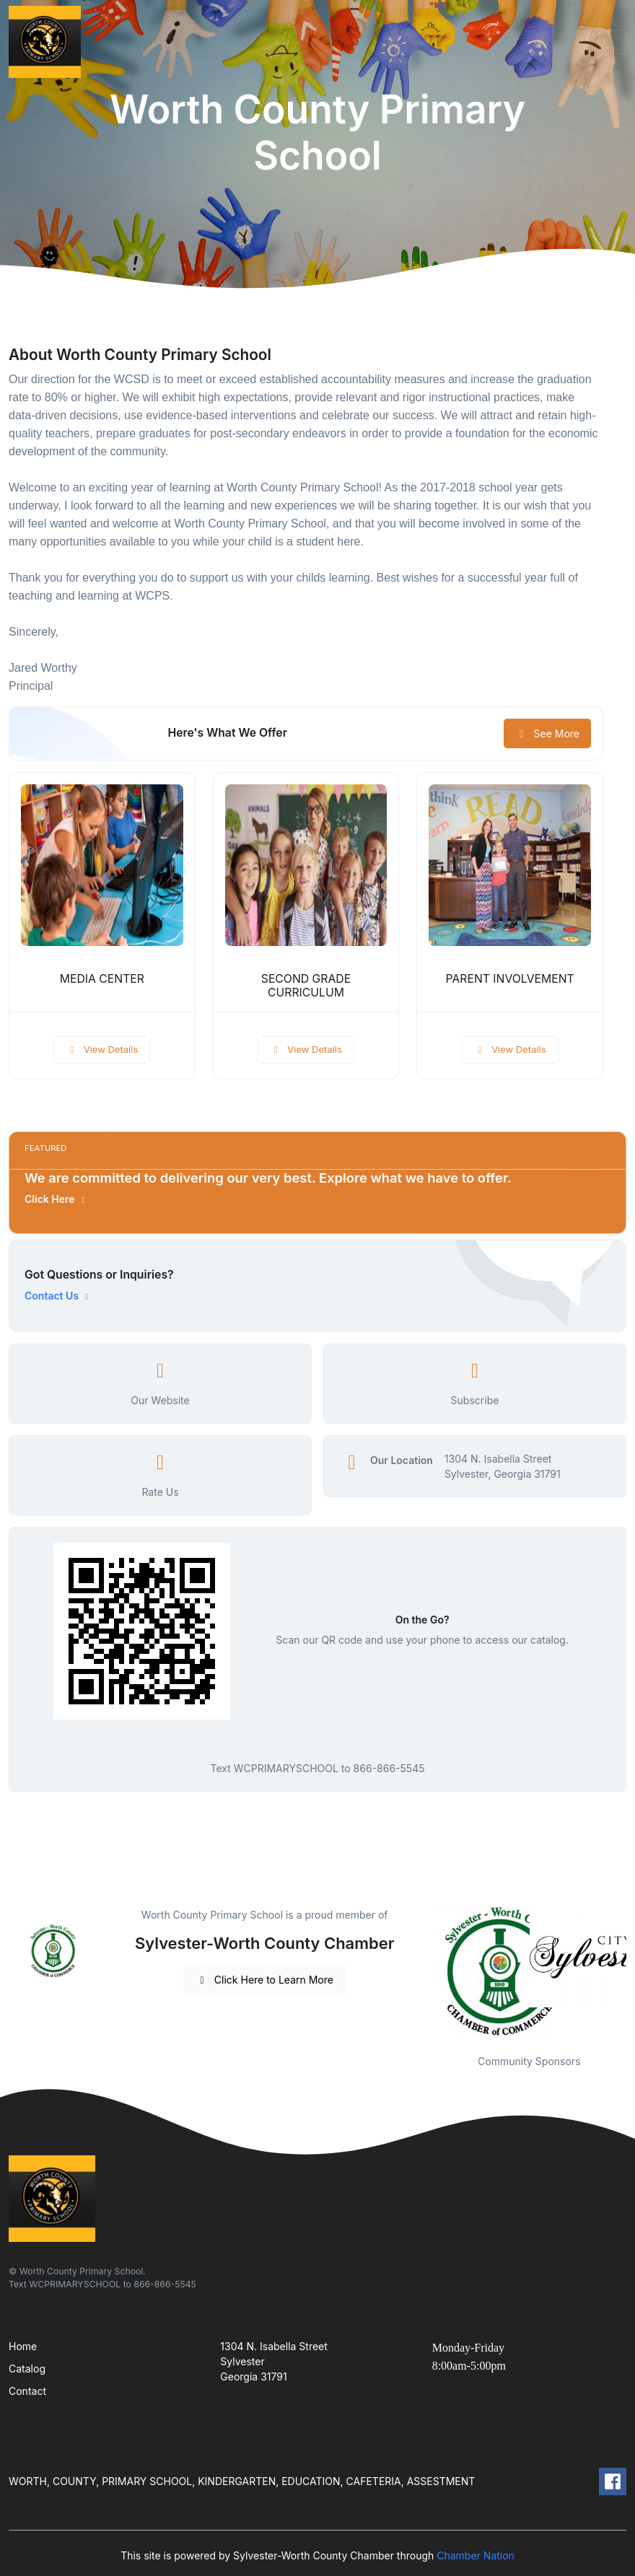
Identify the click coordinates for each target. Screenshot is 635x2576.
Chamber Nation (475, 2555)
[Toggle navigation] (612, 42)
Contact (27, 2391)
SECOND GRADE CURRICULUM (306, 985)
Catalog (27, 2368)
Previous (421, 1971)
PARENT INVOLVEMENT (510, 979)
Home (23, 2346)
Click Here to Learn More (264, 1979)
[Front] (48, 42)
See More (547, 733)
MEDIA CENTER (102, 979)
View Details (102, 1049)
